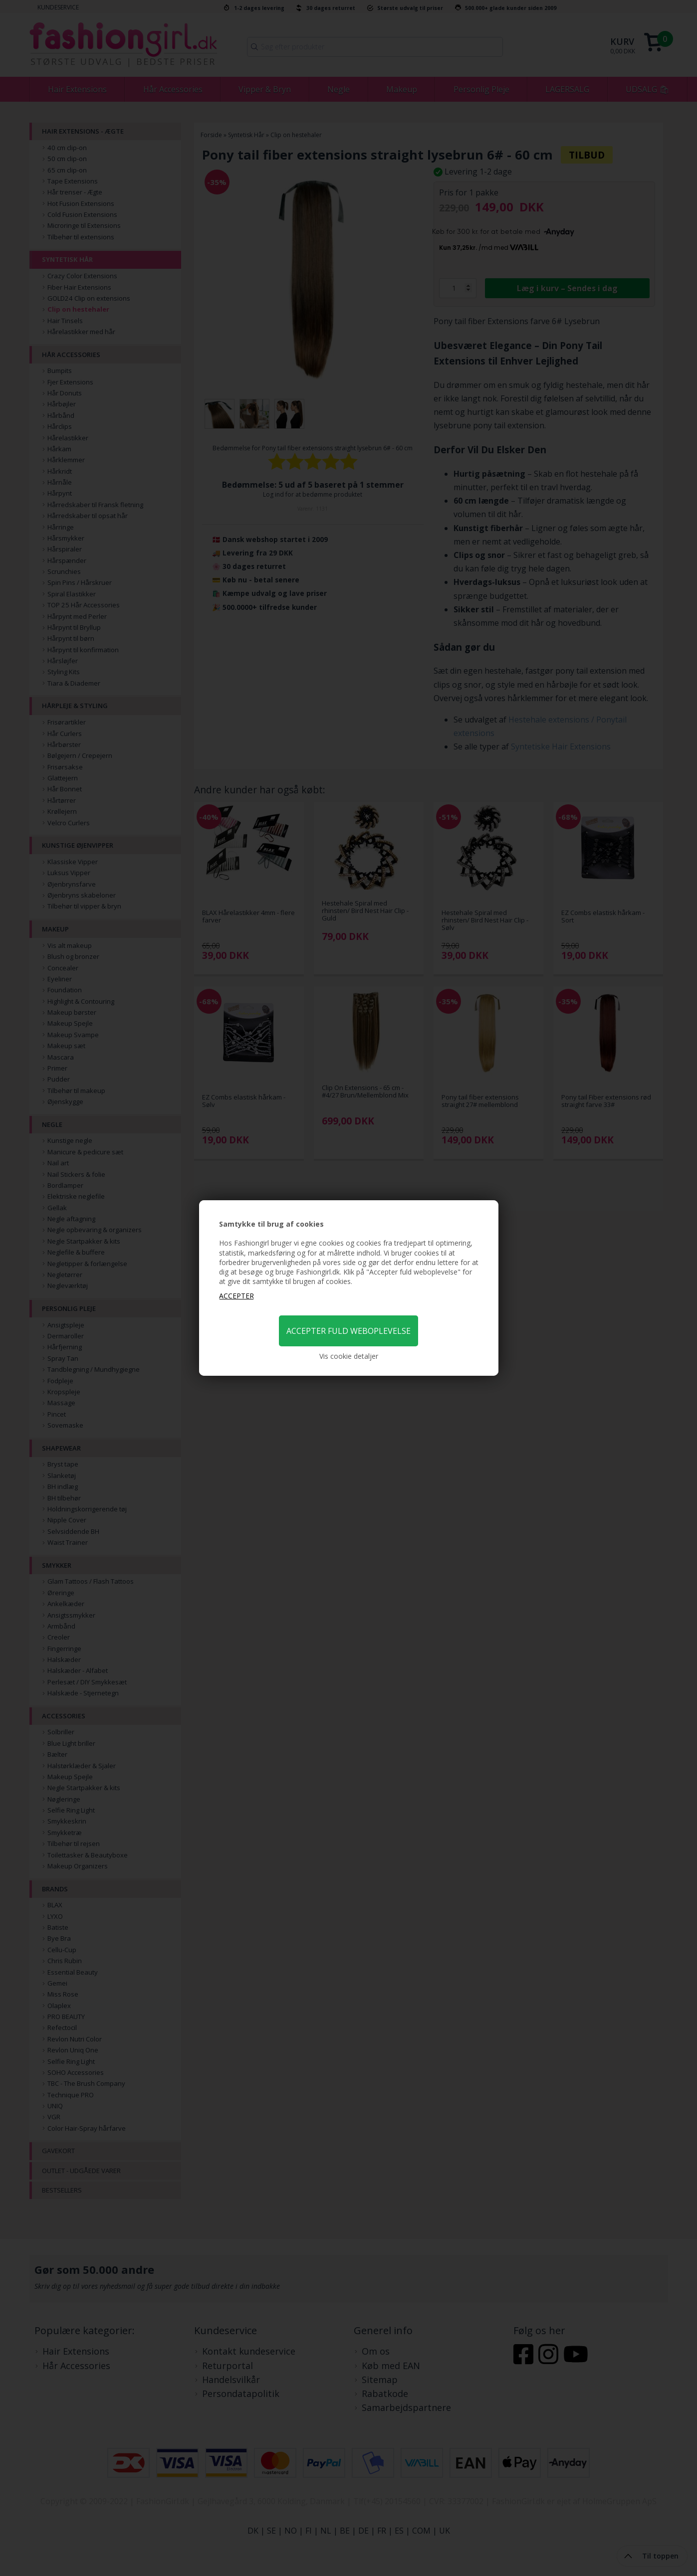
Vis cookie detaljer (348, 1356)
